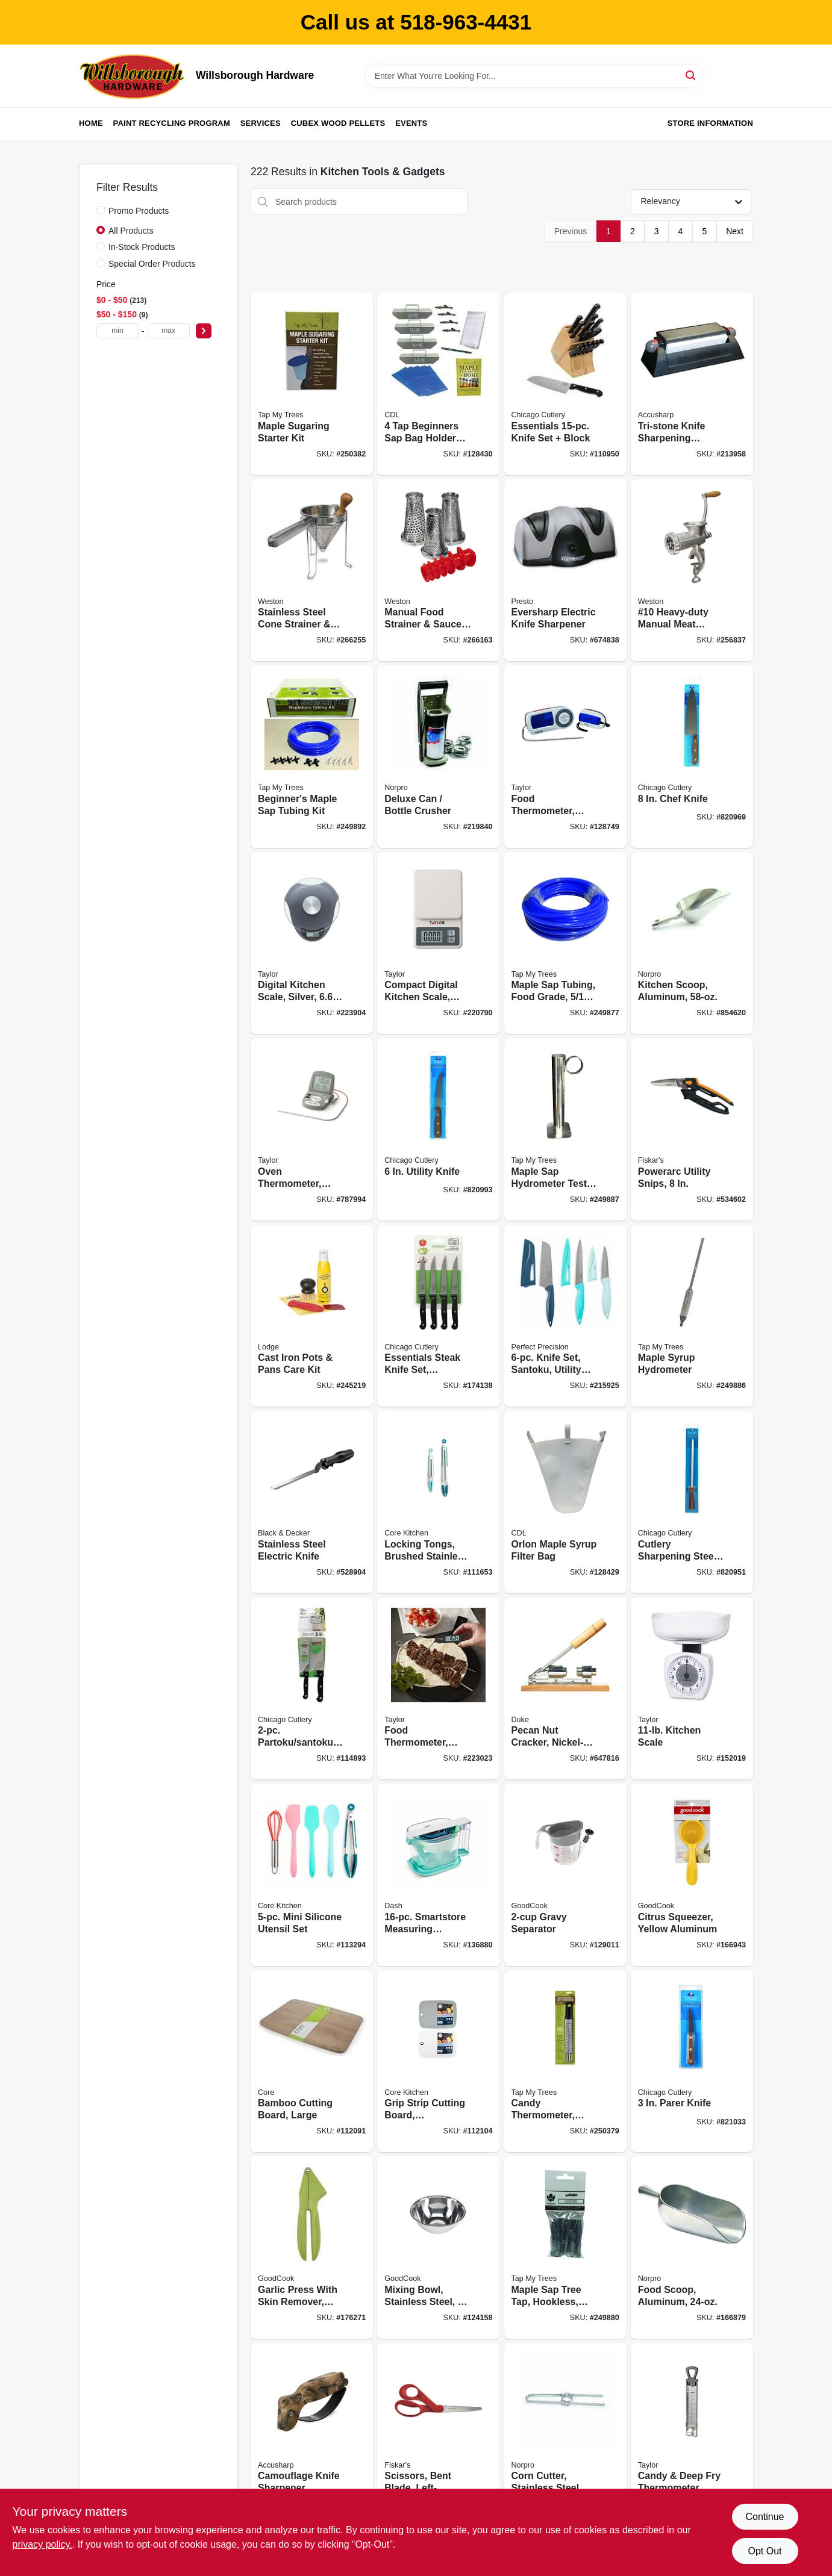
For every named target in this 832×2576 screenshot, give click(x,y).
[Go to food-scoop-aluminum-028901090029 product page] (692, 2247)
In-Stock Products (141, 247)
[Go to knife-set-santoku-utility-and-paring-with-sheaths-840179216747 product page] (565, 1316)
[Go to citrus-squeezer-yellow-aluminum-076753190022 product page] (692, 1875)
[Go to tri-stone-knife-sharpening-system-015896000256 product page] (692, 384)
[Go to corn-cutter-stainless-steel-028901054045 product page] (565, 2434)
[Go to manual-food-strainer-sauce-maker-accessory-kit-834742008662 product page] (438, 570)
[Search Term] (533, 76)
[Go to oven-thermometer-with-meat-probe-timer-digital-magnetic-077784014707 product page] (312, 1129)
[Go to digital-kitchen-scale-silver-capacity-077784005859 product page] (312, 943)
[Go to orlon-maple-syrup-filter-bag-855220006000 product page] (565, 1502)
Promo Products (138, 211)
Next (734, 231)
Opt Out (764, 2551)
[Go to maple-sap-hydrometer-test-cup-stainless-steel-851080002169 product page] (565, 1129)
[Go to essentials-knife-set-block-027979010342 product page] (565, 384)
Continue (764, 2517)
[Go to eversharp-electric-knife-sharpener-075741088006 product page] (565, 570)
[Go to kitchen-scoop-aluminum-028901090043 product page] (692, 943)
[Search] (691, 75)
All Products (131, 231)
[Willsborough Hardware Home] (133, 76)
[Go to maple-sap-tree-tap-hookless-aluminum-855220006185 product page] (565, 2247)
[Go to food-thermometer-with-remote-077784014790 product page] (565, 756)
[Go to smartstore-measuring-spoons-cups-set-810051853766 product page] (438, 1875)
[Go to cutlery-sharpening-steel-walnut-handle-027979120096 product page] (692, 1502)
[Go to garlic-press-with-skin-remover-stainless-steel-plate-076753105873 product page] (312, 2247)
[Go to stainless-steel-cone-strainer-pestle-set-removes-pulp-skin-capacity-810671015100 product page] (312, 570)
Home (91, 123)
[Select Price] (203, 330)
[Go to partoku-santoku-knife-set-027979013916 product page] (312, 1689)
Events (411, 123)
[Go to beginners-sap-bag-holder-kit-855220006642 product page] (438, 384)
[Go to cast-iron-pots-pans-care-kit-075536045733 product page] (312, 1316)
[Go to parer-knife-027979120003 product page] (692, 2061)
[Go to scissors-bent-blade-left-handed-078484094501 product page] (438, 2434)
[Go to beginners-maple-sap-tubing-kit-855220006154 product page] (312, 756)
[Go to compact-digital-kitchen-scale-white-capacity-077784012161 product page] (438, 943)
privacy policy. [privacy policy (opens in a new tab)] (42, 2544)
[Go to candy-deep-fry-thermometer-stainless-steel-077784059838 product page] (692, 2434)
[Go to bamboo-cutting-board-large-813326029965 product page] (312, 2061)
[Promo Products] (100, 210)
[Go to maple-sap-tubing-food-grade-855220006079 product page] (565, 943)
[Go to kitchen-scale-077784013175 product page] (692, 1689)
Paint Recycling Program (171, 123)
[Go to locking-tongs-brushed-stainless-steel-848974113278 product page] (438, 1502)
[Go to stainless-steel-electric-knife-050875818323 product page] (312, 1502)
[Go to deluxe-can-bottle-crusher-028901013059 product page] (438, 756)
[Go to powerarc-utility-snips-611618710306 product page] (692, 1129)
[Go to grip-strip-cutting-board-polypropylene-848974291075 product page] (438, 2061)
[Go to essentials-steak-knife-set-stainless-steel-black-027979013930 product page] (438, 1316)
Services (260, 123)
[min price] (117, 330)
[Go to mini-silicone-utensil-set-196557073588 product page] (312, 1875)
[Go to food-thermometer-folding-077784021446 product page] (438, 1689)
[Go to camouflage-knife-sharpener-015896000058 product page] (312, 2434)
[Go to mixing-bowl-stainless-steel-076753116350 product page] (438, 2247)
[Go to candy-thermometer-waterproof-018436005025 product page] (565, 2061)
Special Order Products (152, 264)
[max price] (169, 330)
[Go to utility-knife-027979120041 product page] (438, 1129)
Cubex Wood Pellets (338, 123)
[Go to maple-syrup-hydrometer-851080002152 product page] (692, 1316)
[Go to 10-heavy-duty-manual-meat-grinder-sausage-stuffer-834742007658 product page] (692, 570)
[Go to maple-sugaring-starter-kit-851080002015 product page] (312, 384)
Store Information (710, 123)
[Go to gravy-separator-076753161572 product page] (565, 1875)
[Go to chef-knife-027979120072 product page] (692, 756)
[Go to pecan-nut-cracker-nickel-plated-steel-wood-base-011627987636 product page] (565, 1689)
